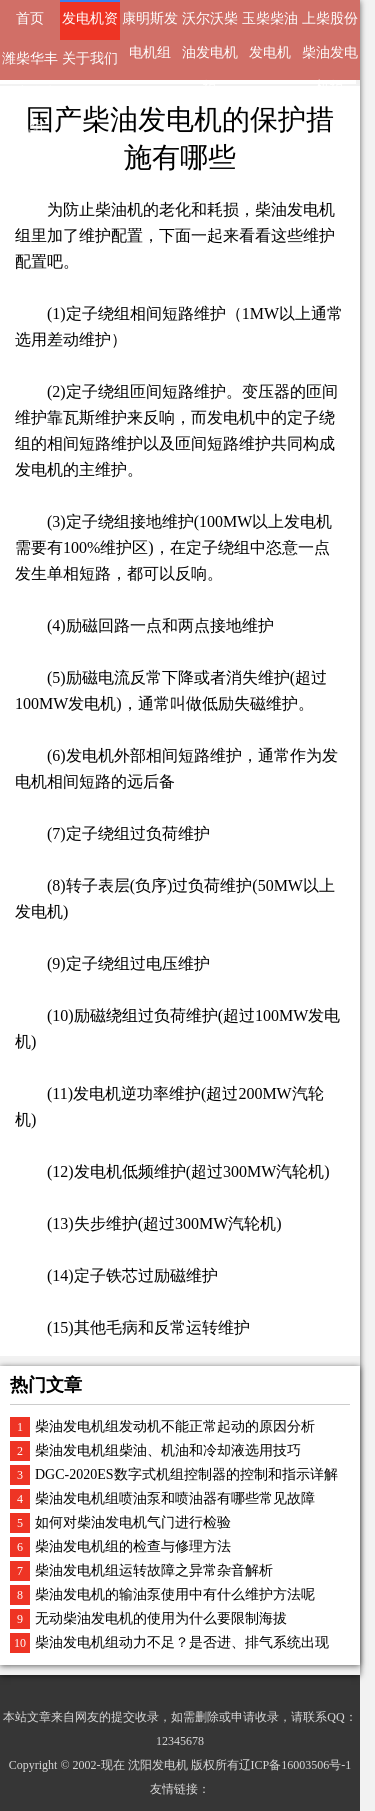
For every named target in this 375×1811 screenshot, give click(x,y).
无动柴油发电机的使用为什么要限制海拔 (161, 1618)
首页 (30, 18)
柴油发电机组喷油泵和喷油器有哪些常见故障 (175, 1498)
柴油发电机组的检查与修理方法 (133, 1546)
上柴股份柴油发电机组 (330, 25)
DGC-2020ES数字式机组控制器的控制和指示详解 (186, 1474)
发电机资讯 (90, 25)
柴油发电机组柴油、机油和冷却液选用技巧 (168, 1450)
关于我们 (90, 58)
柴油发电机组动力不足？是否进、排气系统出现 (182, 1642)
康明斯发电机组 (150, 25)
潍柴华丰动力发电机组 (30, 65)
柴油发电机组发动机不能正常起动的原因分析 (175, 1426)
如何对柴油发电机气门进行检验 (133, 1522)
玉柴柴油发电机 (270, 25)
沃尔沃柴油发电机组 (210, 25)
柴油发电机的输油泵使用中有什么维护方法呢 (175, 1594)
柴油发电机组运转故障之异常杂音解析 (154, 1570)
